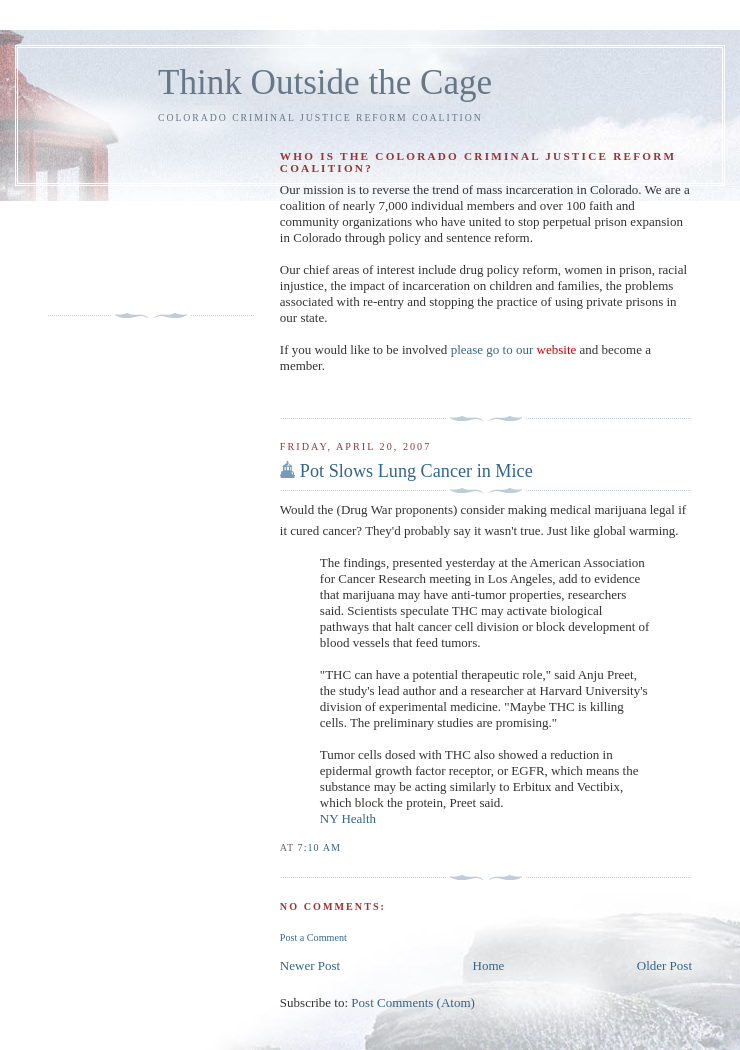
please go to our (514, 349)
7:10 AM (319, 847)
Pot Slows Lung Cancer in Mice (416, 471)
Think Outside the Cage (325, 82)
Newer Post (310, 965)
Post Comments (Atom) (413, 1002)
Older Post (664, 965)
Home (489, 965)
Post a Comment (313, 937)
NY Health (348, 818)
